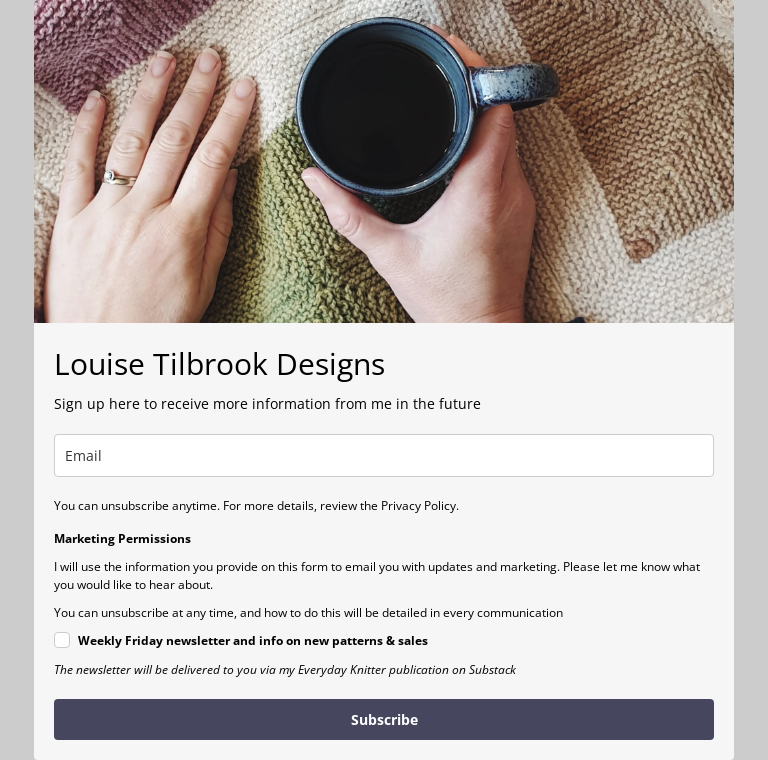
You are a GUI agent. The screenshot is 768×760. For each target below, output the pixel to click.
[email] (384, 455)
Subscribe (384, 719)
